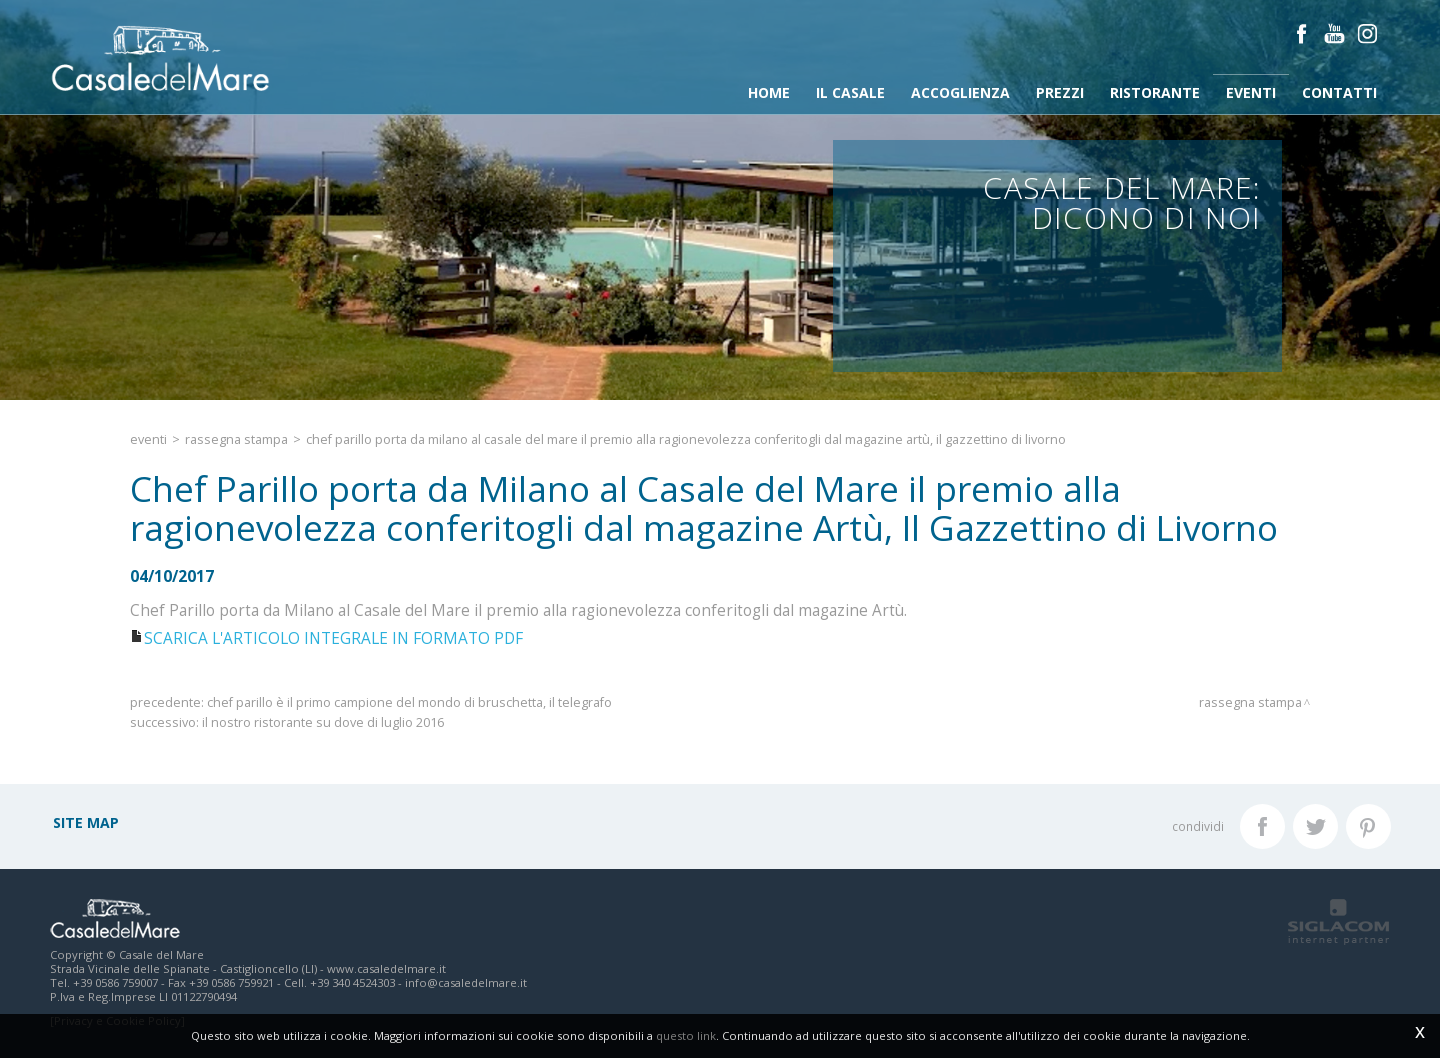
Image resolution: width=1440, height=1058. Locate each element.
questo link (686, 1035)
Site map (86, 822)
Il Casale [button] (850, 92)
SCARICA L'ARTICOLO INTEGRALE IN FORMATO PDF (333, 638)
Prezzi (1060, 92)
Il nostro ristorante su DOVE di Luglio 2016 (323, 722)
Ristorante (1155, 92)
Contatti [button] (1339, 92)
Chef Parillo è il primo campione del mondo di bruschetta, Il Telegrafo (409, 702)
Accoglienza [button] (960, 92)
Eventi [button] (1251, 92)
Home (769, 92)
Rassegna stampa (236, 439)
